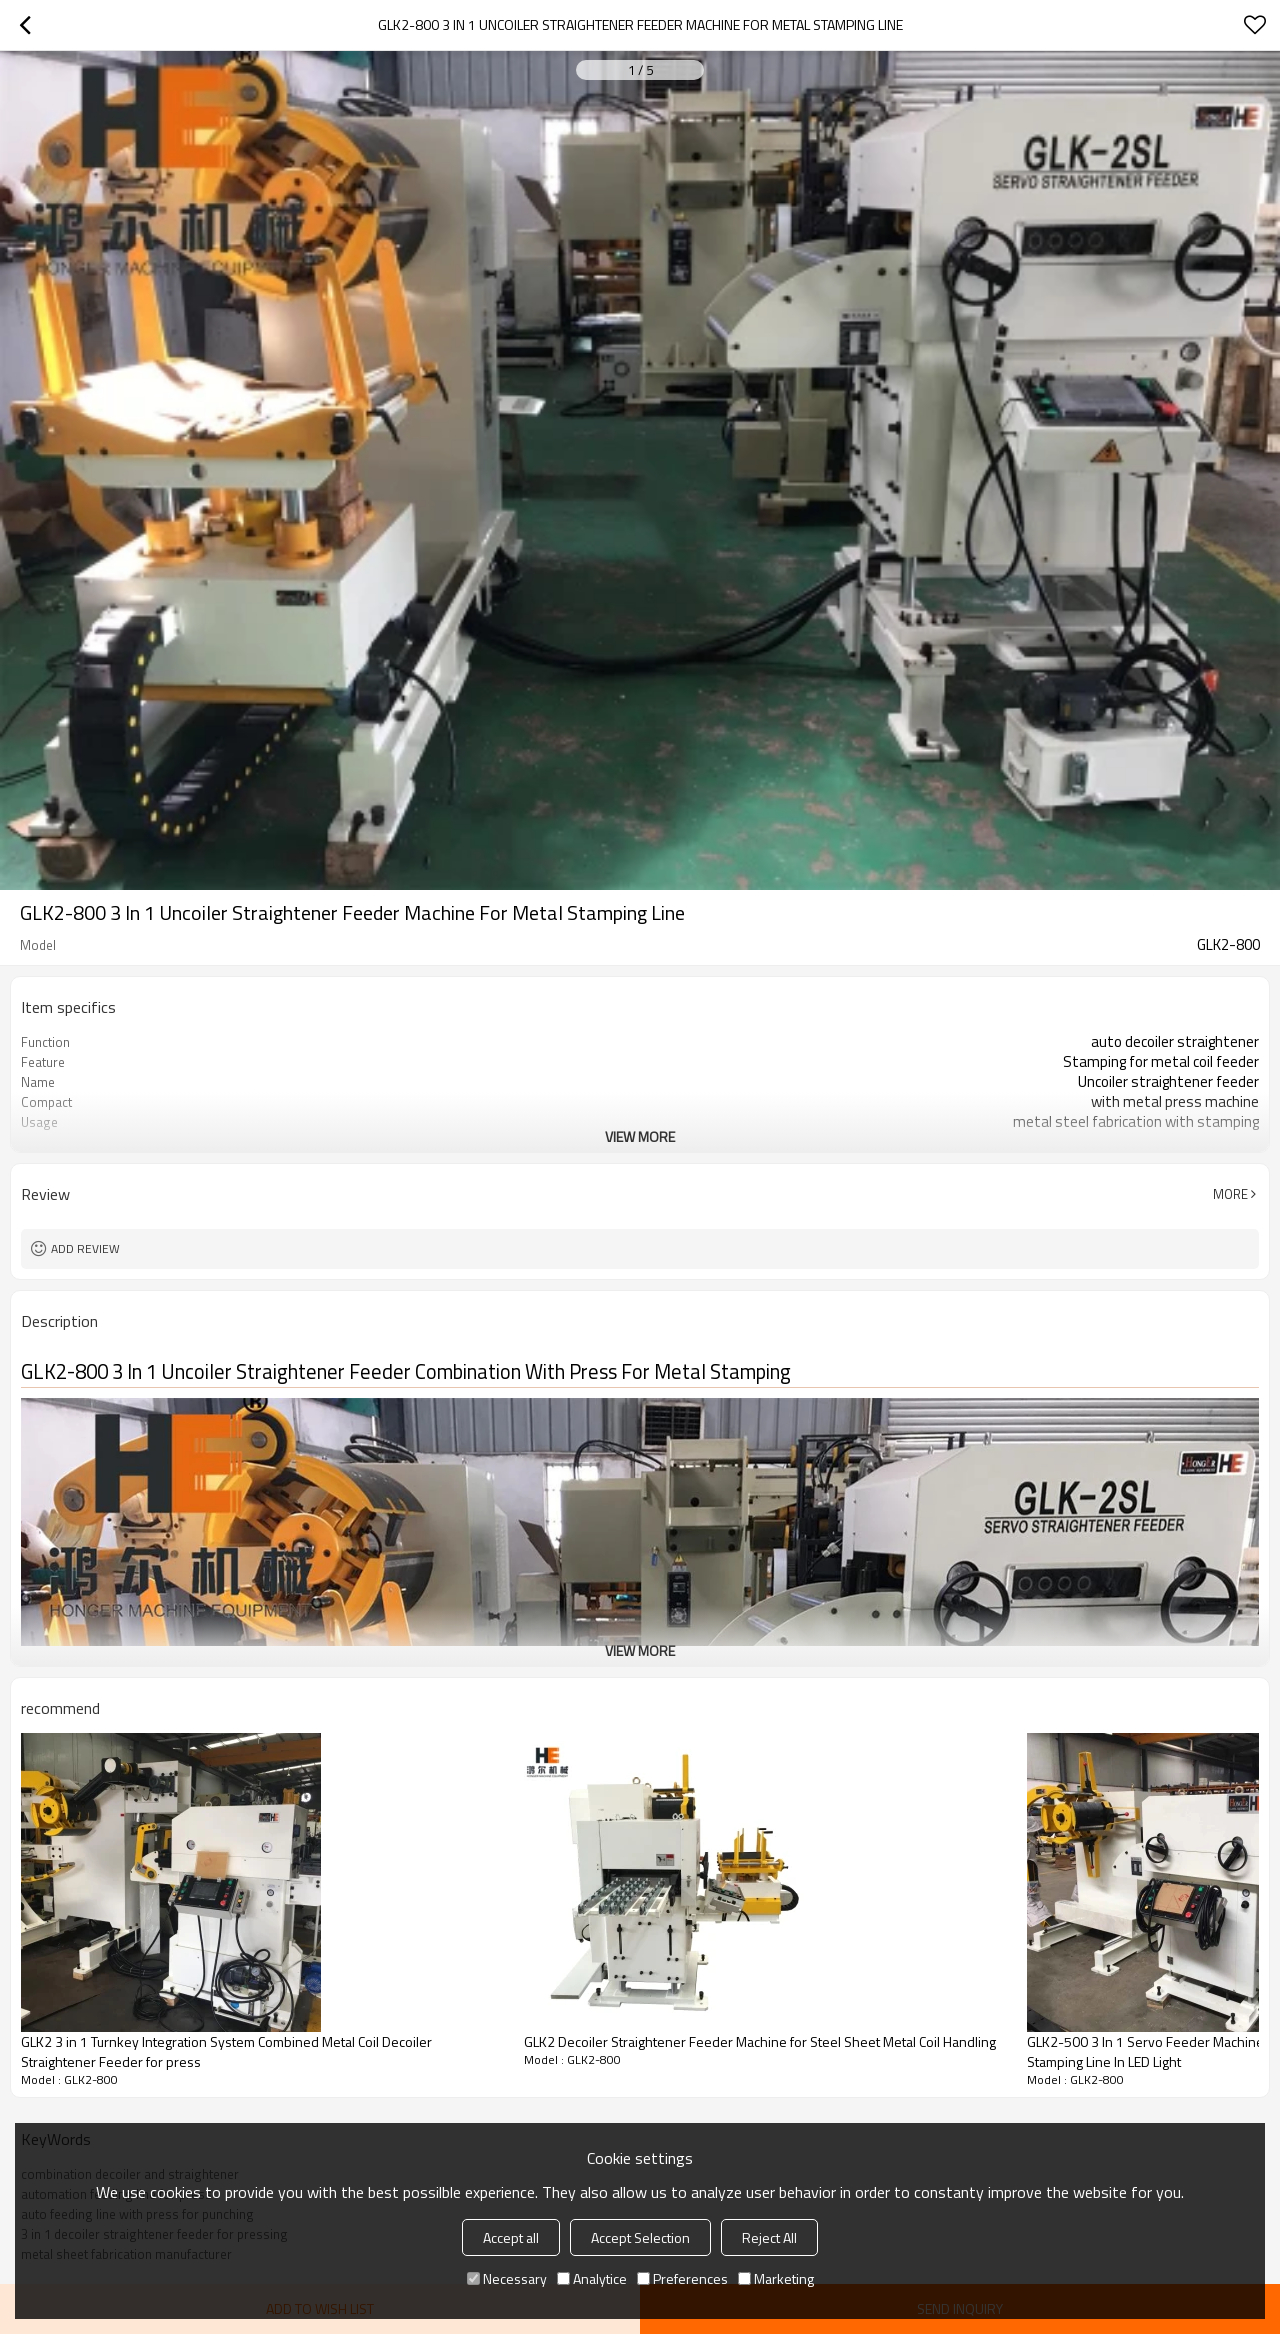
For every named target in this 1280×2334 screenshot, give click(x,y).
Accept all (511, 2237)
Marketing (776, 2278)
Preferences (682, 2278)
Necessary (507, 2278)
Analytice (592, 2278)
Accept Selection (640, 2237)
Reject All (769, 2237)
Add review (85, 1248)
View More (640, 1136)
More (1230, 1194)
